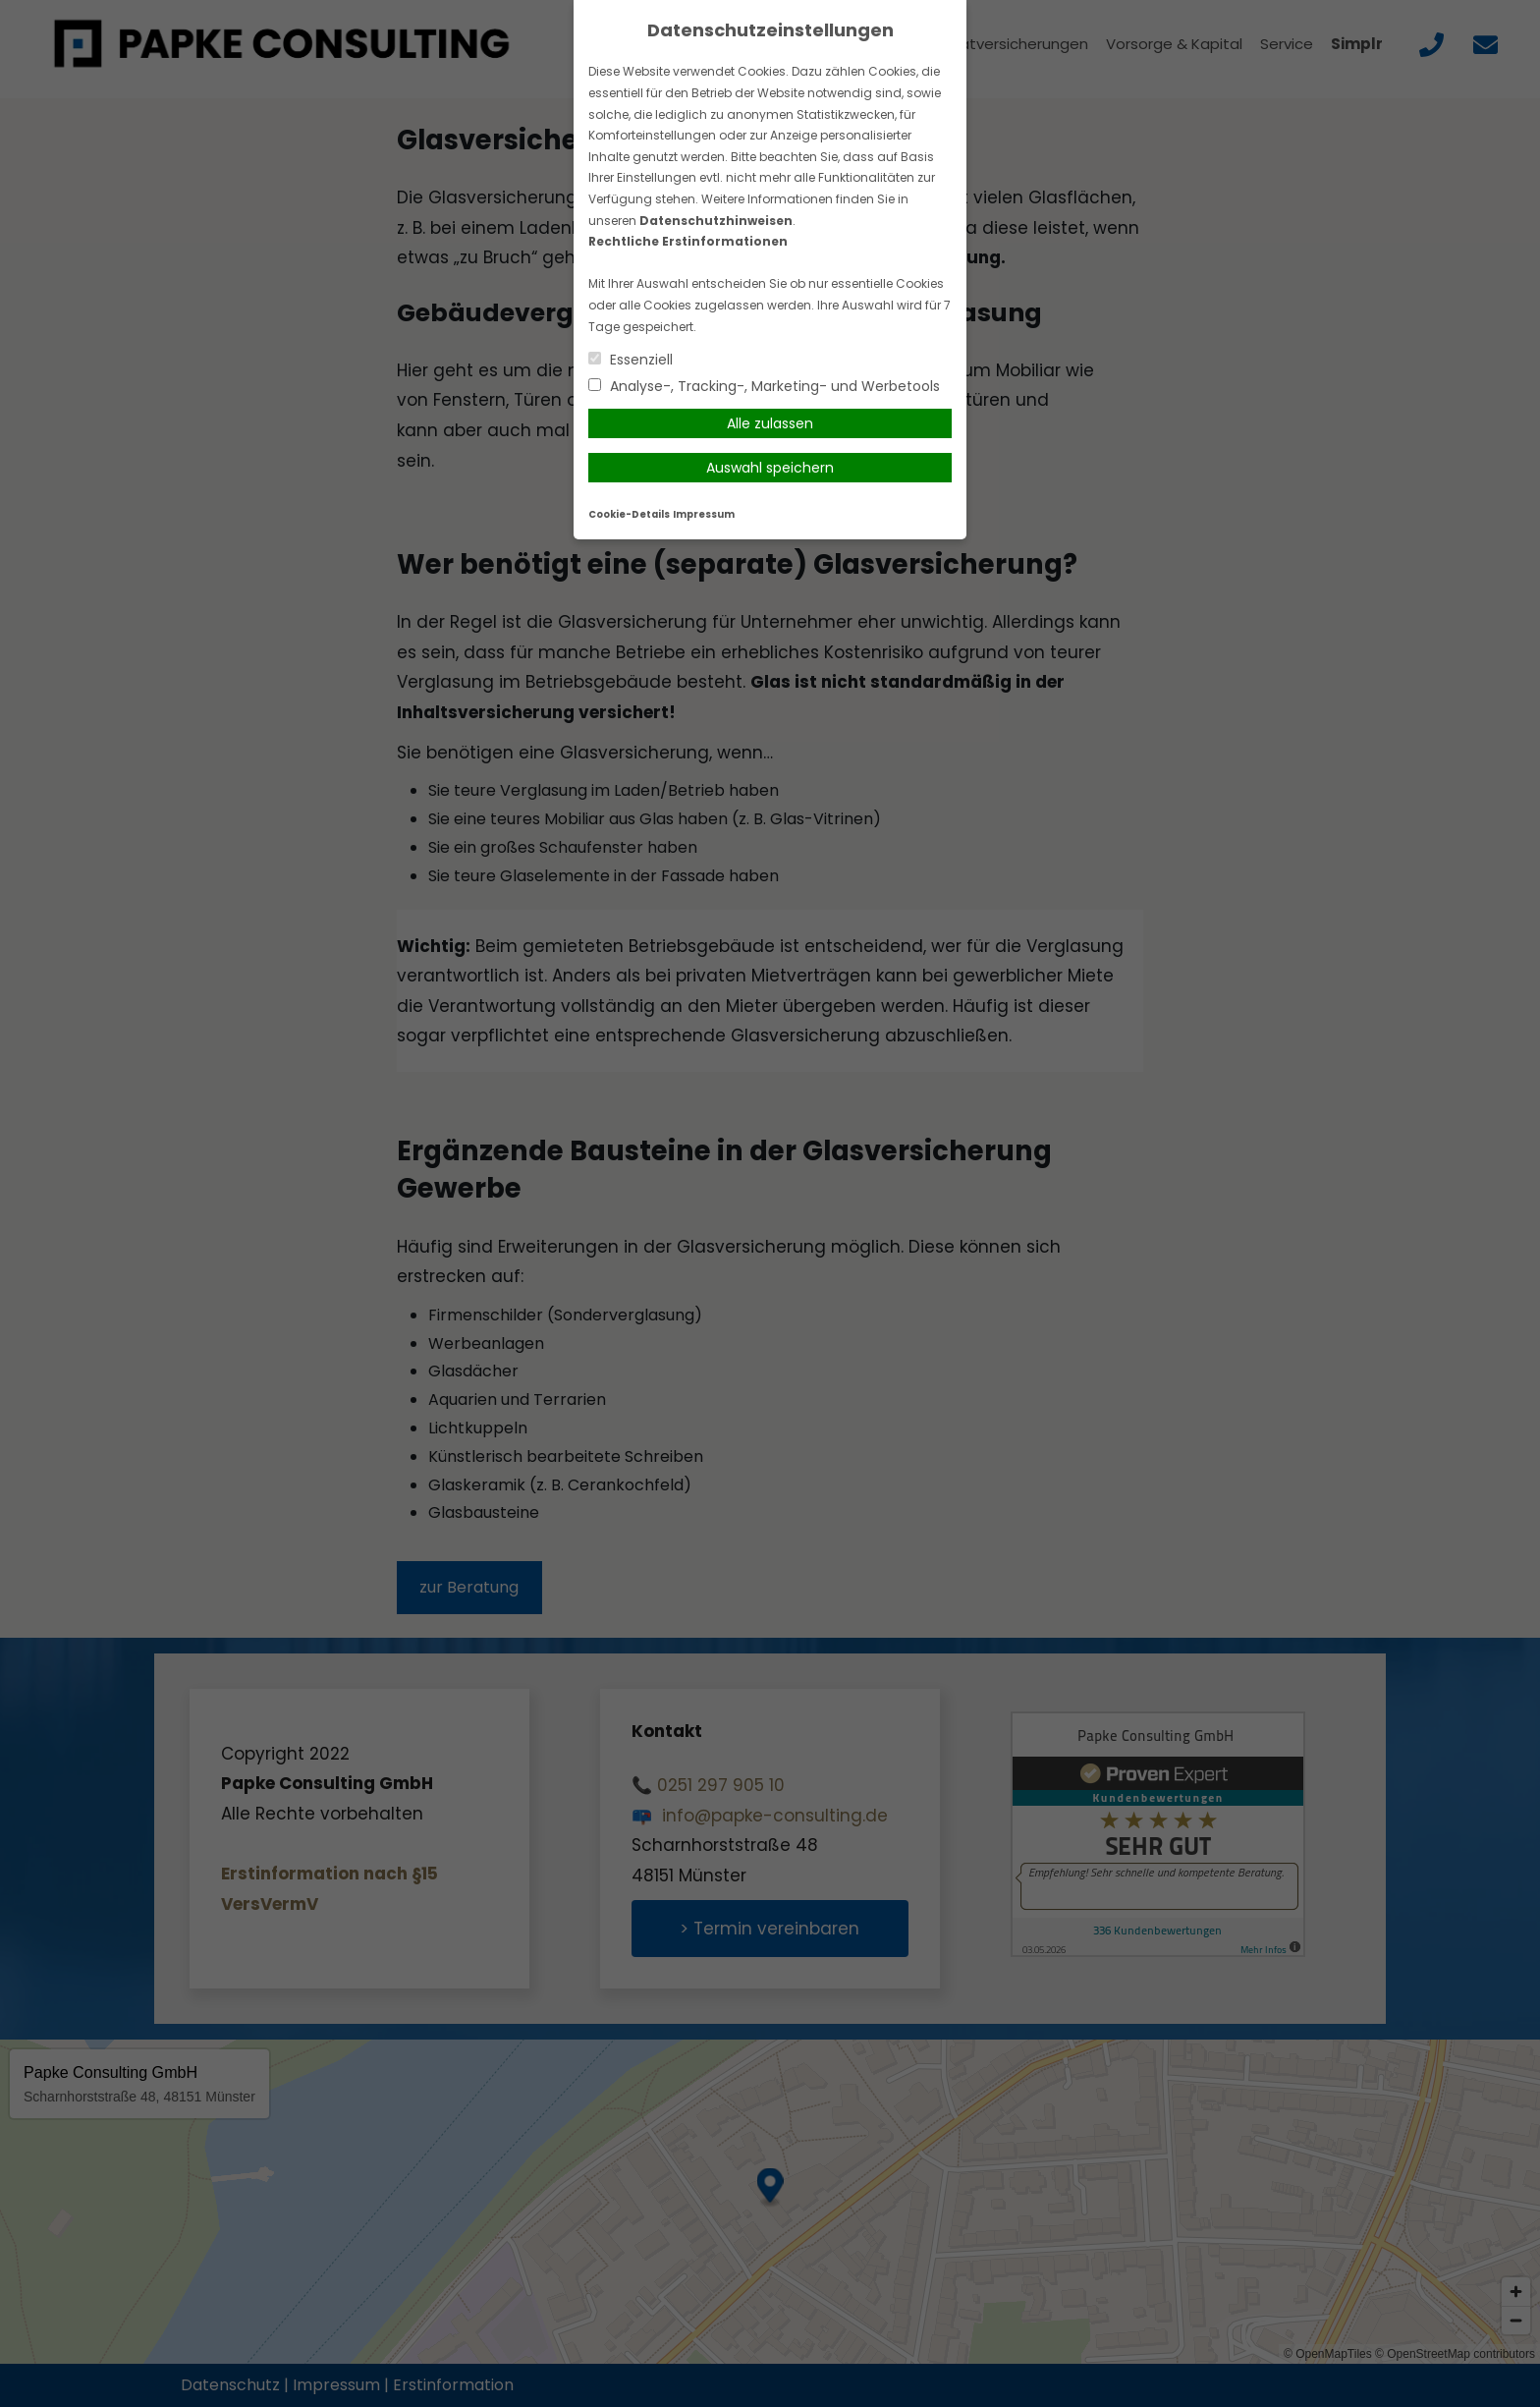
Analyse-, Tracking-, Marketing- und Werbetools (764, 386)
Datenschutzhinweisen (716, 220)
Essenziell (630, 359)
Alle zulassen (770, 423)
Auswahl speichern (770, 467)
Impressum (704, 514)
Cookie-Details (629, 514)
